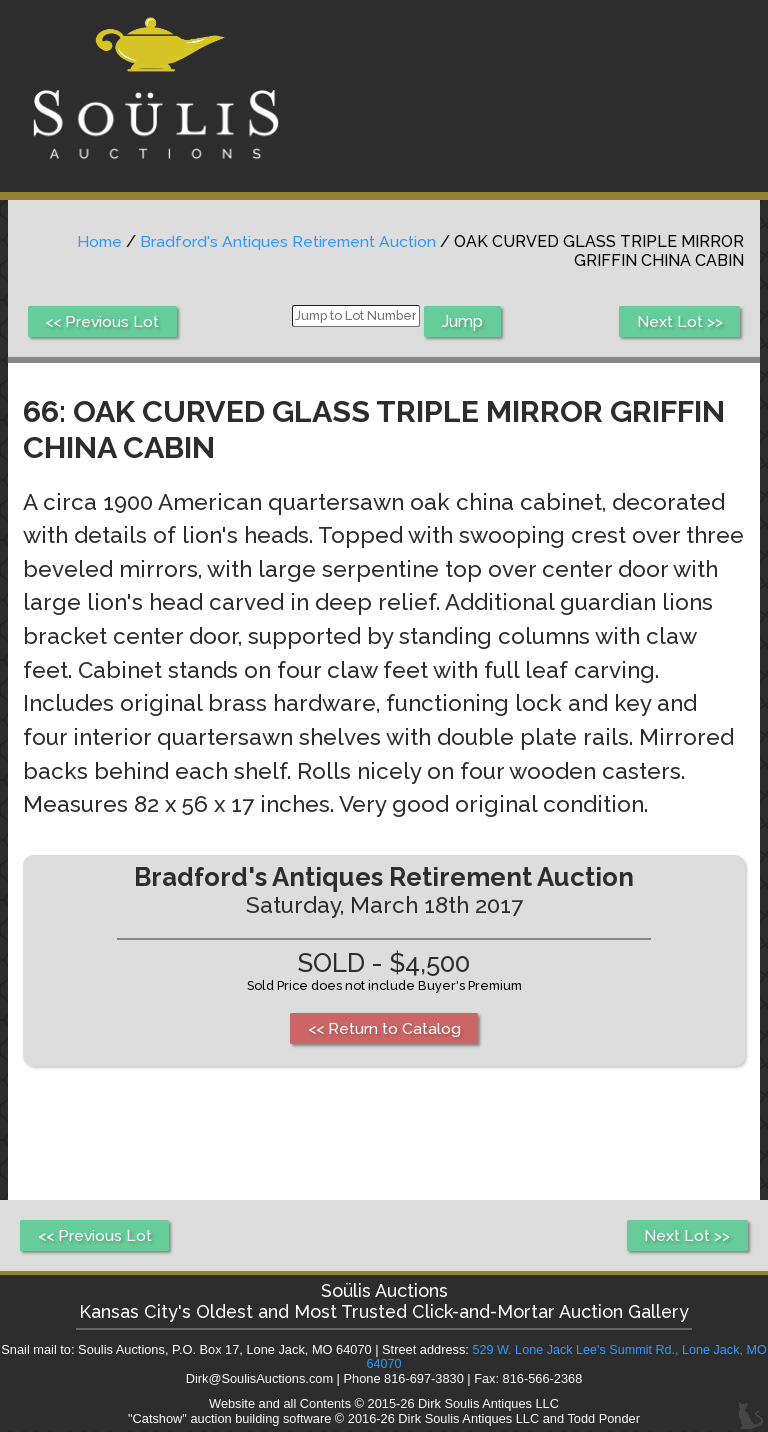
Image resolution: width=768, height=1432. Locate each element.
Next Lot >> (679, 321)
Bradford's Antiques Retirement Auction (287, 241)
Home (96, 241)
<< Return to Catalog (384, 1028)
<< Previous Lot (103, 321)
